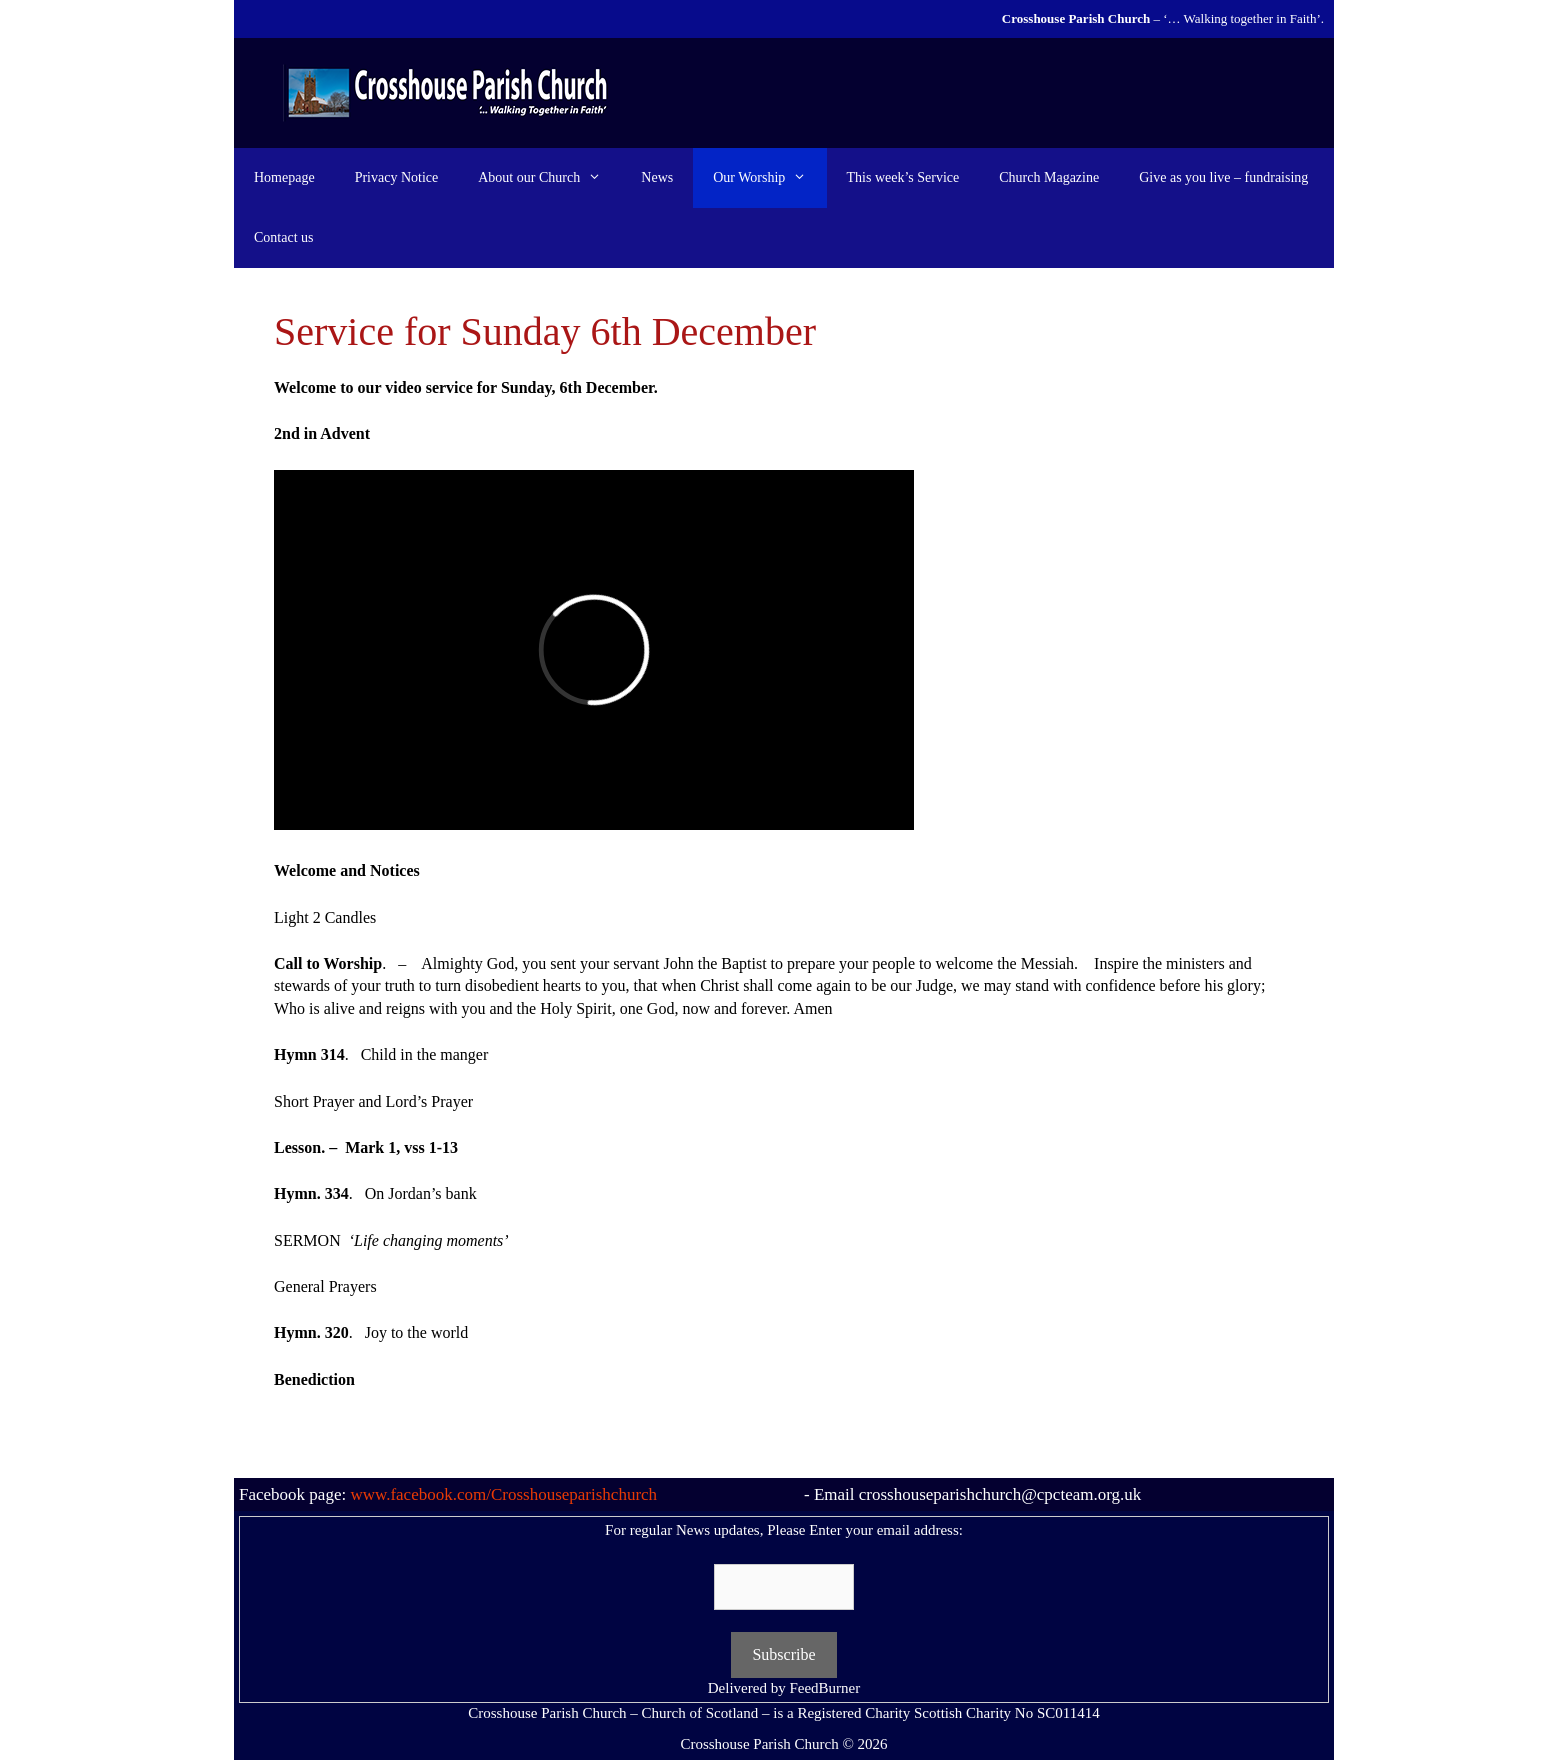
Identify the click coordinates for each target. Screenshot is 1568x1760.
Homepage (284, 177)
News (657, 177)
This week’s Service (903, 177)
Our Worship (769, 178)
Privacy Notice (397, 177)
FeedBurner (824, 1688)
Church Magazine (1049, 177)
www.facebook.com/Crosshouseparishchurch (503, 1494)
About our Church (549, 178)
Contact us (284, 237)
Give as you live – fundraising (1223, 177)
